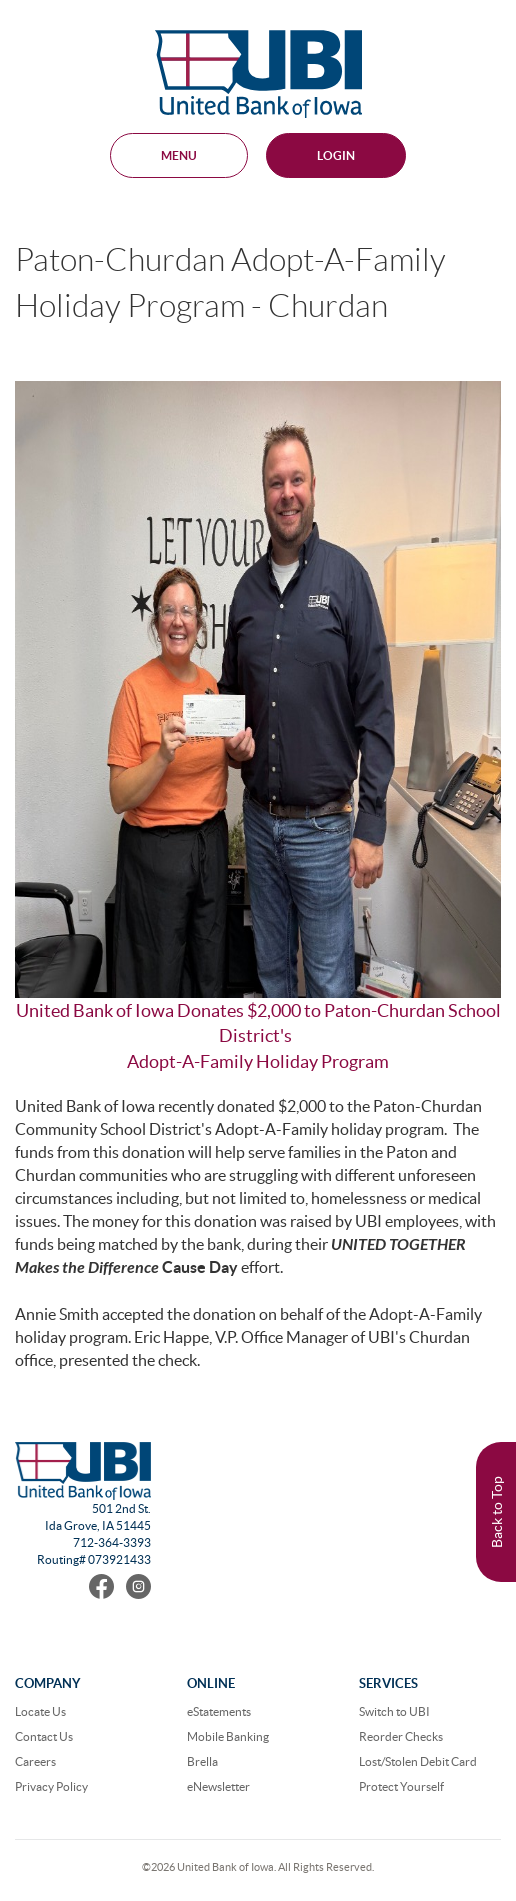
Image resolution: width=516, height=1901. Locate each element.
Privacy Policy (51, 1786)
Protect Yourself (401, 1786)
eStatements (219, 1711)
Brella (202, 1761)
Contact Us (44, 1736)
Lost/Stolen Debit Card (418, 1761)
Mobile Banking (228, 1736)
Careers (35, 1761)
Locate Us (40, 1711)
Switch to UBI (394, 1711)
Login (336, 155)
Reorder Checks (401, 1736)
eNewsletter (218, 1786)
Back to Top (497, 1512)
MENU (179, 155)
